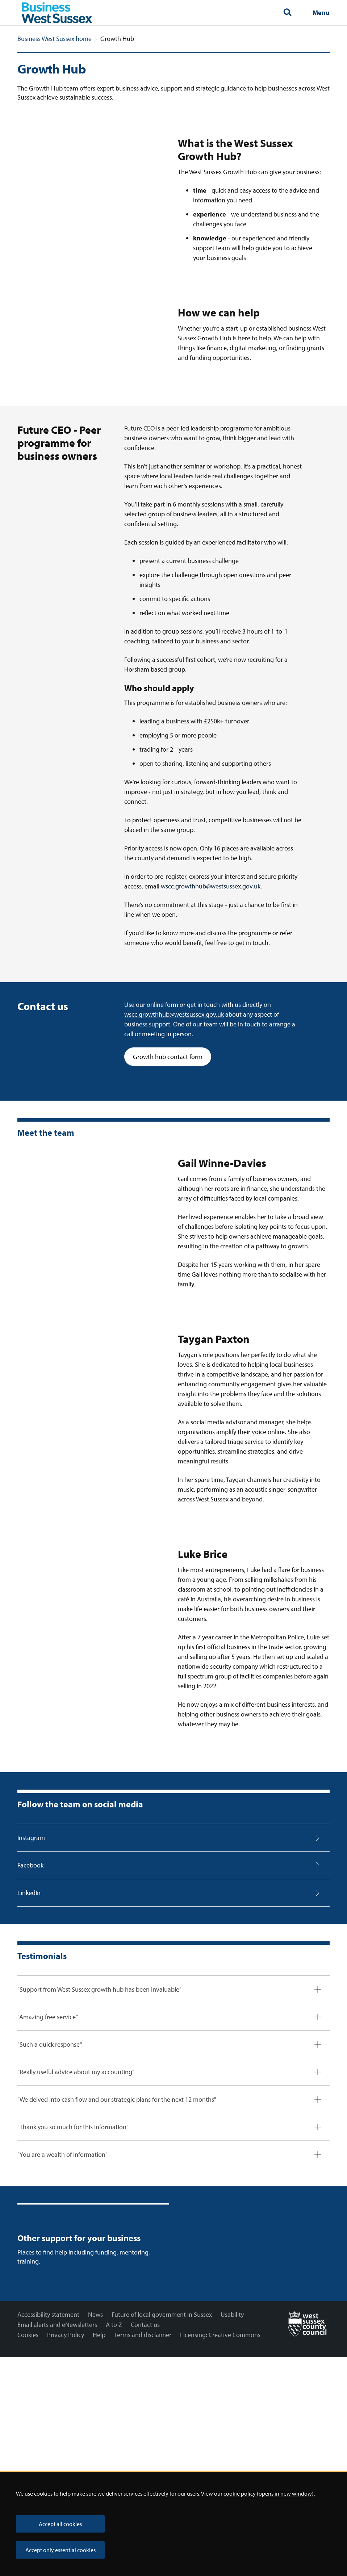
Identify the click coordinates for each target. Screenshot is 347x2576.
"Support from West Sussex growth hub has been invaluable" (99, 2157)
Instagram (31, 2005)
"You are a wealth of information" (62, 2322)
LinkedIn (29, 2060)
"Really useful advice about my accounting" (75, 2240)
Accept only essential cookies (60, 2550)
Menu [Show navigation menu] (321, 12)
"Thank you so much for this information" (73, 2295)
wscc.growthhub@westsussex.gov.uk (210, 1054)
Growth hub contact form (172, 1224)
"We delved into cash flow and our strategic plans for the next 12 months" (116, 2267)
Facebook (30, 2033)
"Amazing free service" (47, 2185)
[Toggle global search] (287, 13)
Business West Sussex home (54, 38)
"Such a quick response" (49, 2212)
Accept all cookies (60, 2523)
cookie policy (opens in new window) (268, 2493)
